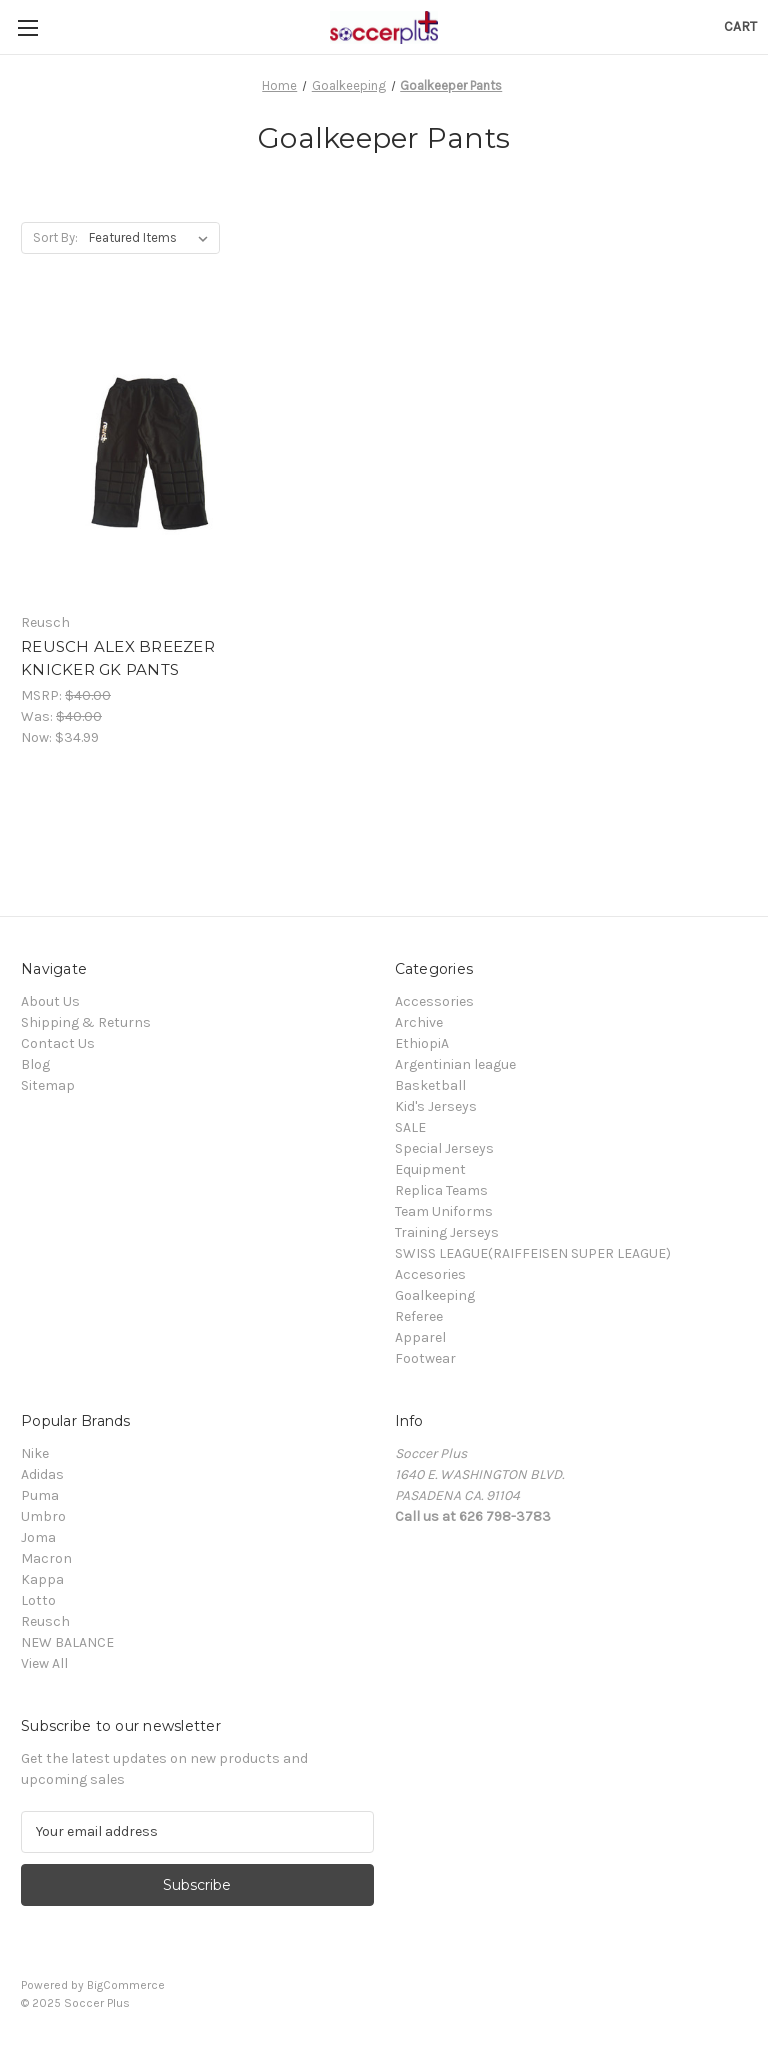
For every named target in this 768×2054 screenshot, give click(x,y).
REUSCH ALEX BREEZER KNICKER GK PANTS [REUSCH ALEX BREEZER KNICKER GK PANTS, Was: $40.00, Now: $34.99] (118, 658)
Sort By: (55, 237)
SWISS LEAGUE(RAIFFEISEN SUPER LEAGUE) (533, 1253)
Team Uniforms (444, 1211)
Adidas (42, 1474)
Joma (38, 1537)
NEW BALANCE (67, 1642)
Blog (35, 1064)
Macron (46, 1558)
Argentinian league (455, 1064)
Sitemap (48, 1085)
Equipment (430, 1169)
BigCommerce (126, 1985)
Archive (419, 1022)
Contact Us (58, 1043)
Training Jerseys (447, 1232)
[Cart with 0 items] (740, 26)
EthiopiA (422, 1043)
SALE (410, 1127)
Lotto (38, 1600)
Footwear (425, 1358)
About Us (50, 1001)
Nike (35, 1453)
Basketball (430, 1085)
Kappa (42, 1579)
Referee (419, 1316)
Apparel (420, 1337)
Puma (40, 1495)
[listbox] (152, 238)
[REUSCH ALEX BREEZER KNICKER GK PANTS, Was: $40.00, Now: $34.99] (135, 452)
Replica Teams (441, 1190)
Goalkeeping (435, 1295)
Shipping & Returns (86, 1022)
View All (44, 1663)
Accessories (434, 1001)
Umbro (43, 1516)
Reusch (45, 1621)
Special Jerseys (444, 1148)
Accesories (430, 1274)
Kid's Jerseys (436, 1106)
